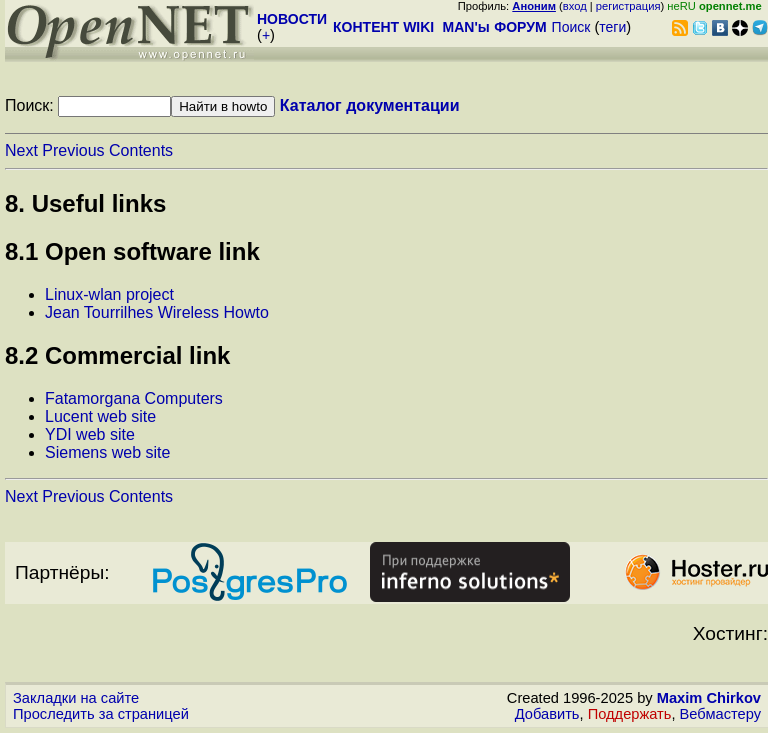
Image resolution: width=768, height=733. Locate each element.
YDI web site (90, 434)
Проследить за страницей (101, 714)
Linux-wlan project (109, 294)
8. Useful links (85, 203)
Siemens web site (107, 452)
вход (575, 6)
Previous (73, 150)
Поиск (571, 27)
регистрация (628, 6)
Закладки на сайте (76, 698)
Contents (141, 150)
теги (612, 27)
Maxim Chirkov (709, 698)
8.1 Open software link (132, 251)
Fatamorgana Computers (134, 398)
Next (21, 150)
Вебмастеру (720, 714)
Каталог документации (370, 105)
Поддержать (630, 714)
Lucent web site (100, 416)
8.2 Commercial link (117, 355)
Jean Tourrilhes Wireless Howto (157, 312)
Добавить (547, 714)
